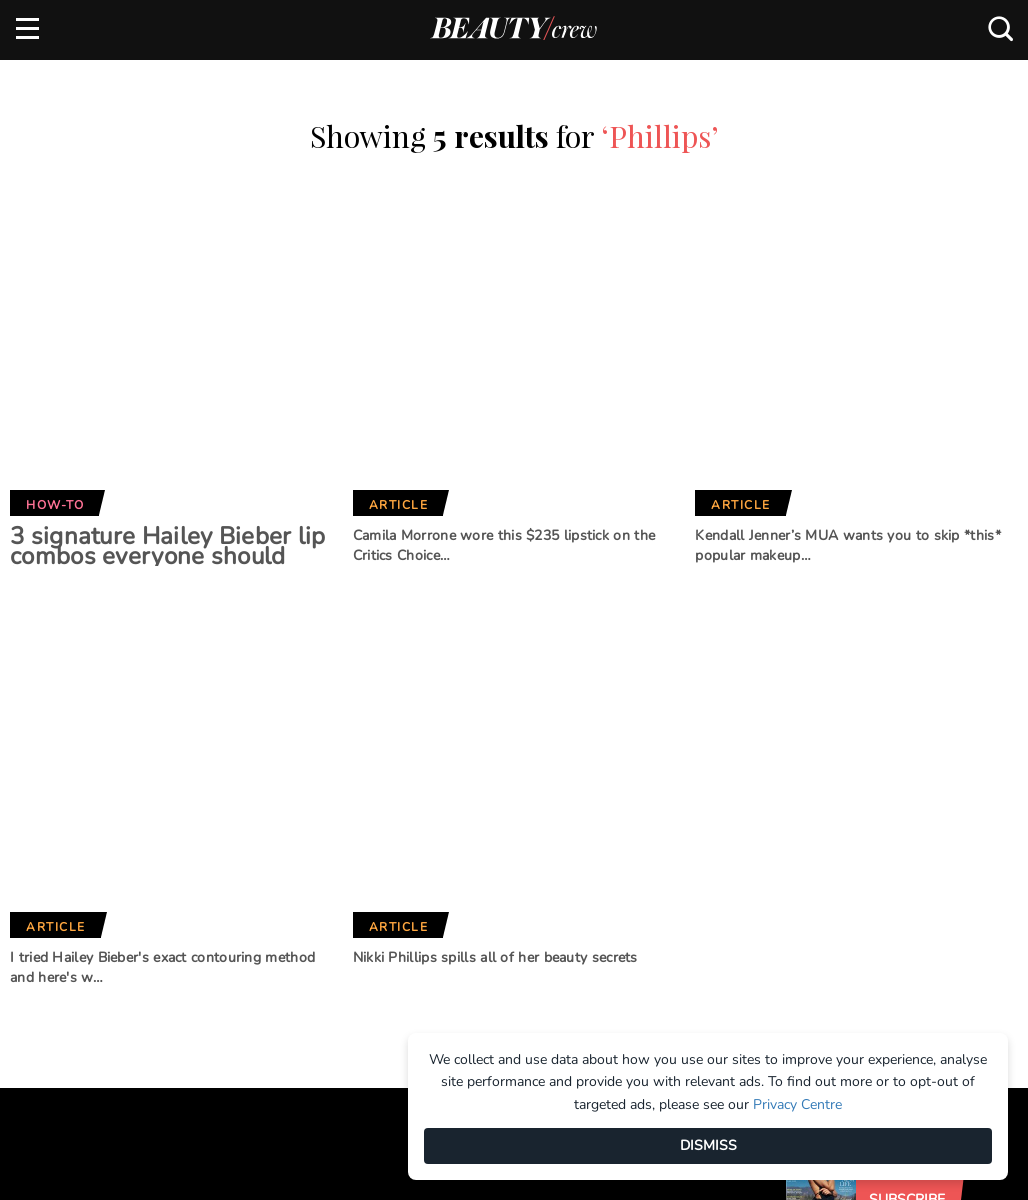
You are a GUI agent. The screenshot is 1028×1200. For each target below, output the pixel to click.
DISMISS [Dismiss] (708, 1145)
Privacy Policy (66, 962)
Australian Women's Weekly (345, 970)
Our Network (520, 764)
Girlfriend (309, 863)
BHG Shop (486, 880)
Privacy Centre (797, 1104)
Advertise (50, 862)
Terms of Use (60, 928)
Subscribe (907, 728)
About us (47, 829)
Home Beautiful (327, 896)
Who (288, 929)
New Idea (485, 913)
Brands (308, 764)
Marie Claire (316, 830)
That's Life (490, 980)
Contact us (55, 895)
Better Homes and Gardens (516, 838)
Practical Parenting (527, 946)
